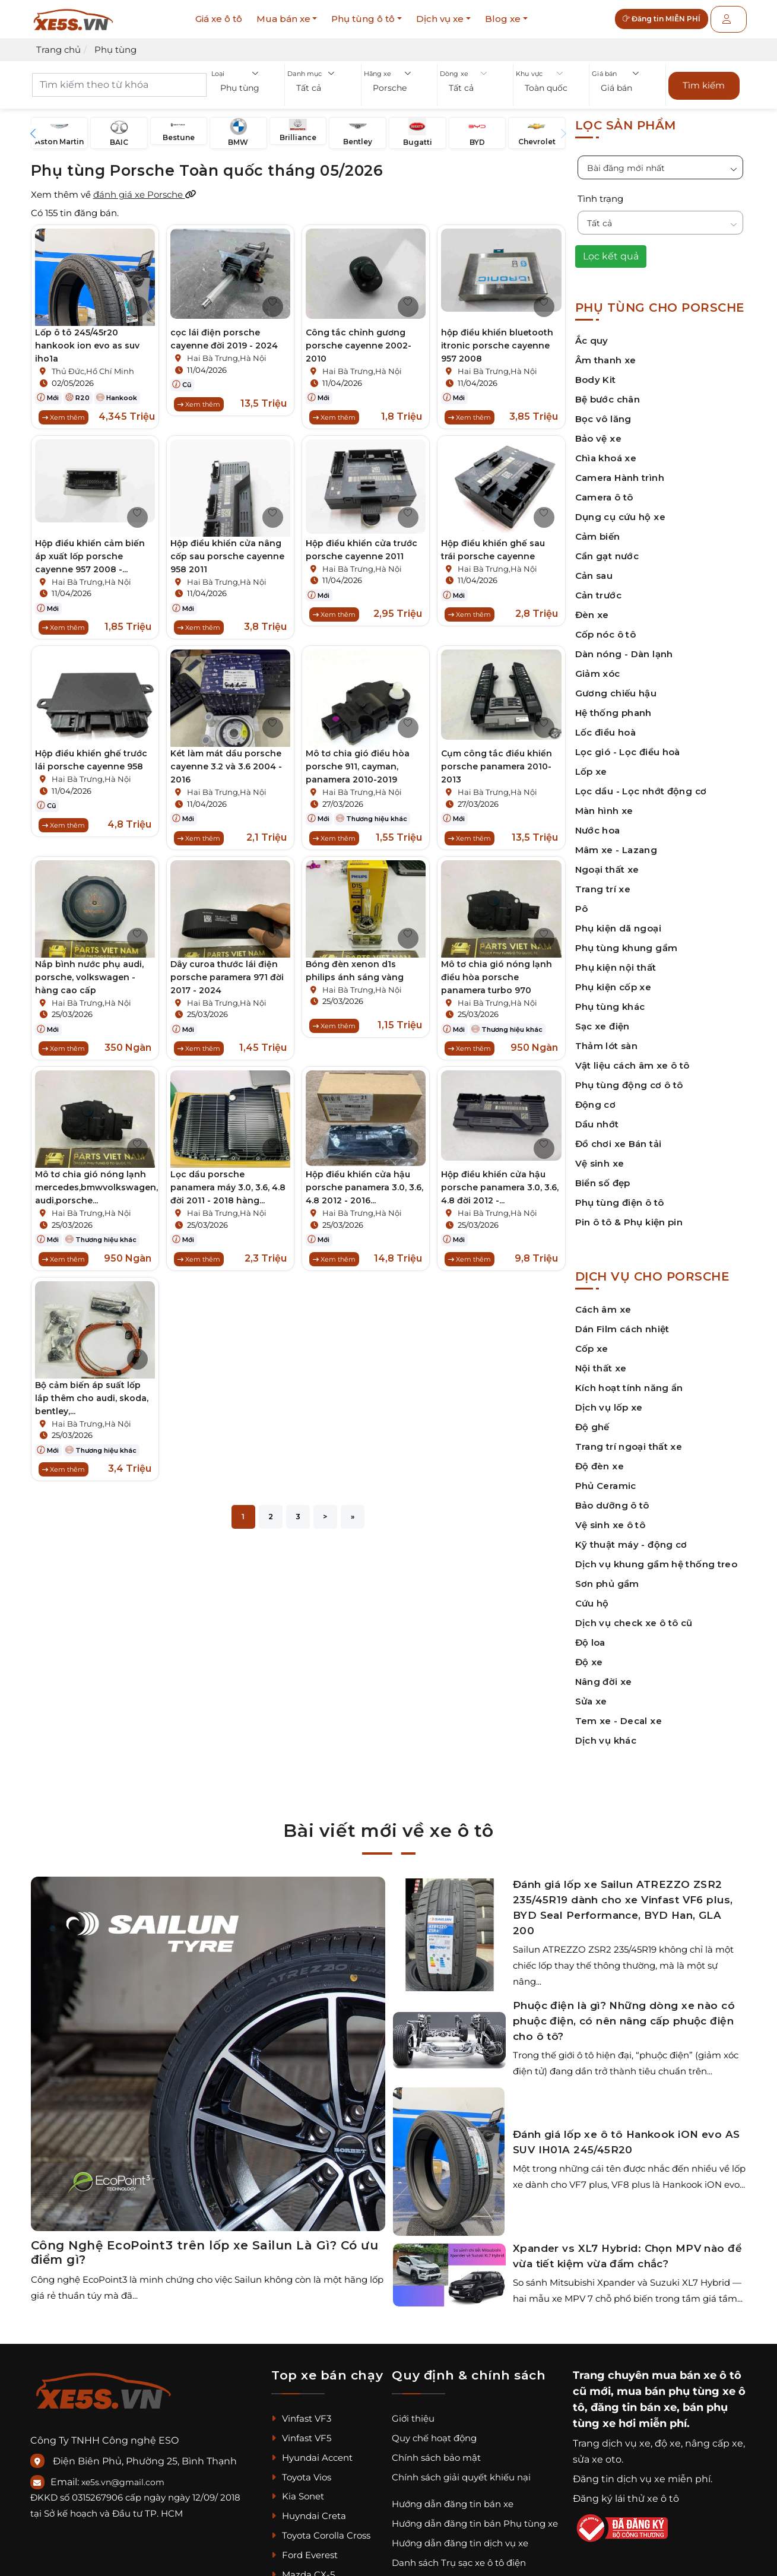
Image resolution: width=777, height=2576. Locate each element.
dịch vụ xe (626, 2436)
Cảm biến (597, 530)
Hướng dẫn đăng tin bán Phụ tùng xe (475, 2517)
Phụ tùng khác (610, 1000)
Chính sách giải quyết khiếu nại (461, 2470)
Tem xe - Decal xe (618, 1714)
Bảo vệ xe (598, 432)
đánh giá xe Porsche (144, 188)
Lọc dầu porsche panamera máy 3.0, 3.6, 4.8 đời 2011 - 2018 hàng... (228, 1193)
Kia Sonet (297, 2489)
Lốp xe (591, 765)
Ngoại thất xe (607, 863)
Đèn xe (592, 608)
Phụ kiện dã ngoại (618, 921)
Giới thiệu (413, 2411)
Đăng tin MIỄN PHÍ (670, 19)
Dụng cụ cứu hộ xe (620, 510)
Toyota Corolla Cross (320, 2528)
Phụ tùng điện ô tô (619, 1196)
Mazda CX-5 (303, 2568)
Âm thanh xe (605, 353)
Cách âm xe (603, 1302)
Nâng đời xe (603, 1675)
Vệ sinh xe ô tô (610, 1518)
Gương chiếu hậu (616, 686)
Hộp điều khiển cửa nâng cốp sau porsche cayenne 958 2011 (227, 552)
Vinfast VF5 (301, 2431)
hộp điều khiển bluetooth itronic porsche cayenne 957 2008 (497, 339)
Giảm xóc (597, 667)
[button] (246, 89)
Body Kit (595, 373)
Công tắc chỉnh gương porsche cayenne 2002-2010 (358, 339)
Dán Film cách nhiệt (622, 1322)
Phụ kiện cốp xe (613, 980)
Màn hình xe (604, 804)
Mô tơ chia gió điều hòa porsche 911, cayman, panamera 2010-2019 (358, 766)
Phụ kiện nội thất (616, 961)
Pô (581, 902)
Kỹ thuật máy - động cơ (631, 1538)
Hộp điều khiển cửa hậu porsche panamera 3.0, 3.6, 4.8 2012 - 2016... (364, 1193)
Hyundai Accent (312, 2451)
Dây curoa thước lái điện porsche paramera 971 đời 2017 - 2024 (227, 980)
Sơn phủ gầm (607, 1577)
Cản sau (594, 569)
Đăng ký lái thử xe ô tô (626, 2492)
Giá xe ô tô (218, 18)
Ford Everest (304, 2548)
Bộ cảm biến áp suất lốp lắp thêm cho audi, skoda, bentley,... (91, 1407)
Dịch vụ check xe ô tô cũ (634, 1616)
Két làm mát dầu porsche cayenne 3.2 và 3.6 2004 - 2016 (226, 766)
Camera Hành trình (619, 471)
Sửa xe (591, 1694)
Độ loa (590, 1636)
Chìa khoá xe (606, 451)
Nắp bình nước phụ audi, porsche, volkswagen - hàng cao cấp (89, 980)
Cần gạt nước (607, 549)
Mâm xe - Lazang (616, 843)
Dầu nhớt (597, 1117)
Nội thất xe (601, 1361)
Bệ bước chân (607, 392)
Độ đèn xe (599, 1459)
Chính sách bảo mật (436, 2451)
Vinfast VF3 (301, 2411)
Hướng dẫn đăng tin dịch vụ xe (460, 2536)
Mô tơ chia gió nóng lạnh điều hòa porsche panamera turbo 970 (496, 980)
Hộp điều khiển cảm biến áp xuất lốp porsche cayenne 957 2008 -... (90, 552)
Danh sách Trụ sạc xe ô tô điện (459, 2556)
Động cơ (595, 1098)
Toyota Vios (301, 2470)
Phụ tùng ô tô (363, 18)
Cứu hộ (592, 1596)
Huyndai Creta (308, 2509)
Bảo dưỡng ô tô (612, 1498)
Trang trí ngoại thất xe (629, 1440)
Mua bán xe (283, 18)
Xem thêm (63, 410)
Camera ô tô (604, 490)
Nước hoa (597, 823)
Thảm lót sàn (606, 1039)
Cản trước (598, 588)
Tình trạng (600, 192)
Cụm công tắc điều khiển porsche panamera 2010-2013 (496, 766)
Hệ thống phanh (613, 706)
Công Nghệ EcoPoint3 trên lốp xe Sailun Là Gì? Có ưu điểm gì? (205, 2246)
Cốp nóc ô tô (605, 627)
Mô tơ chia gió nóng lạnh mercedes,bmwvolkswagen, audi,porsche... (96, 1193)
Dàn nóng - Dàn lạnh (624, 647)
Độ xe (589, 1655)
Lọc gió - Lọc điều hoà (627, 745)
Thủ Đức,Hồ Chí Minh (93, 364)
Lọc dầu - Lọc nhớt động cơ (641, 784)
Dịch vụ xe (440, 18)
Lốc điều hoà (605, 725)
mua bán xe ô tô (696, 2368)
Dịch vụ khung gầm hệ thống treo (656, 1557)
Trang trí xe (603, 882)
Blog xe (503, 18)
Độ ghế (592, 1420)
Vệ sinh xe (599, 1156)
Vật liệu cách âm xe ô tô (632, 1058)
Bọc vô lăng (603, 412)
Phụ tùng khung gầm (626, 941)
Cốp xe (591, 1342)
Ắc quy (591, 334)
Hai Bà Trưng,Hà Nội (227, 351)
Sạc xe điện (602, 1019)
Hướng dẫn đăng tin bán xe (452, 2497)
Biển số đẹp (602, 1176)
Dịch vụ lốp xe (609, 1400)
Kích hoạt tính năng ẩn (629, 1381)
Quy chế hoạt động (434, 2431)
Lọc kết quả (611, 249)
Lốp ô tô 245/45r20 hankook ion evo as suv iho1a (87, 339)
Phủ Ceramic (605, 1479)
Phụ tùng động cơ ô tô (629, 1078)
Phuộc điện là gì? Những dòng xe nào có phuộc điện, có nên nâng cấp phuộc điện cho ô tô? (624, 2014)
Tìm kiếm (704, 82)
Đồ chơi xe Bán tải (618, 1137)
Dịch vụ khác (606, 1733)
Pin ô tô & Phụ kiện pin (629, 1215)
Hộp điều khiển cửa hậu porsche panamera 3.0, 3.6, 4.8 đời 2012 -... (500, 1193)
